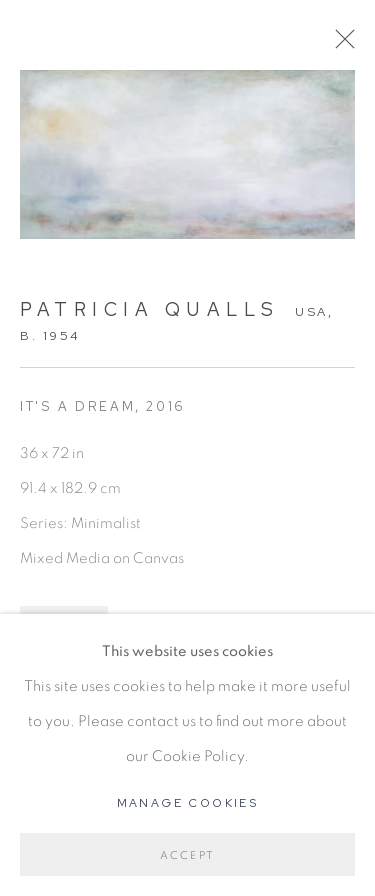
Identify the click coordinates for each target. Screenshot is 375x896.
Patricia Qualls (150, 309)
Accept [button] (187, 855)
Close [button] (340, 45)
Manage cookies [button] (188, 803)
